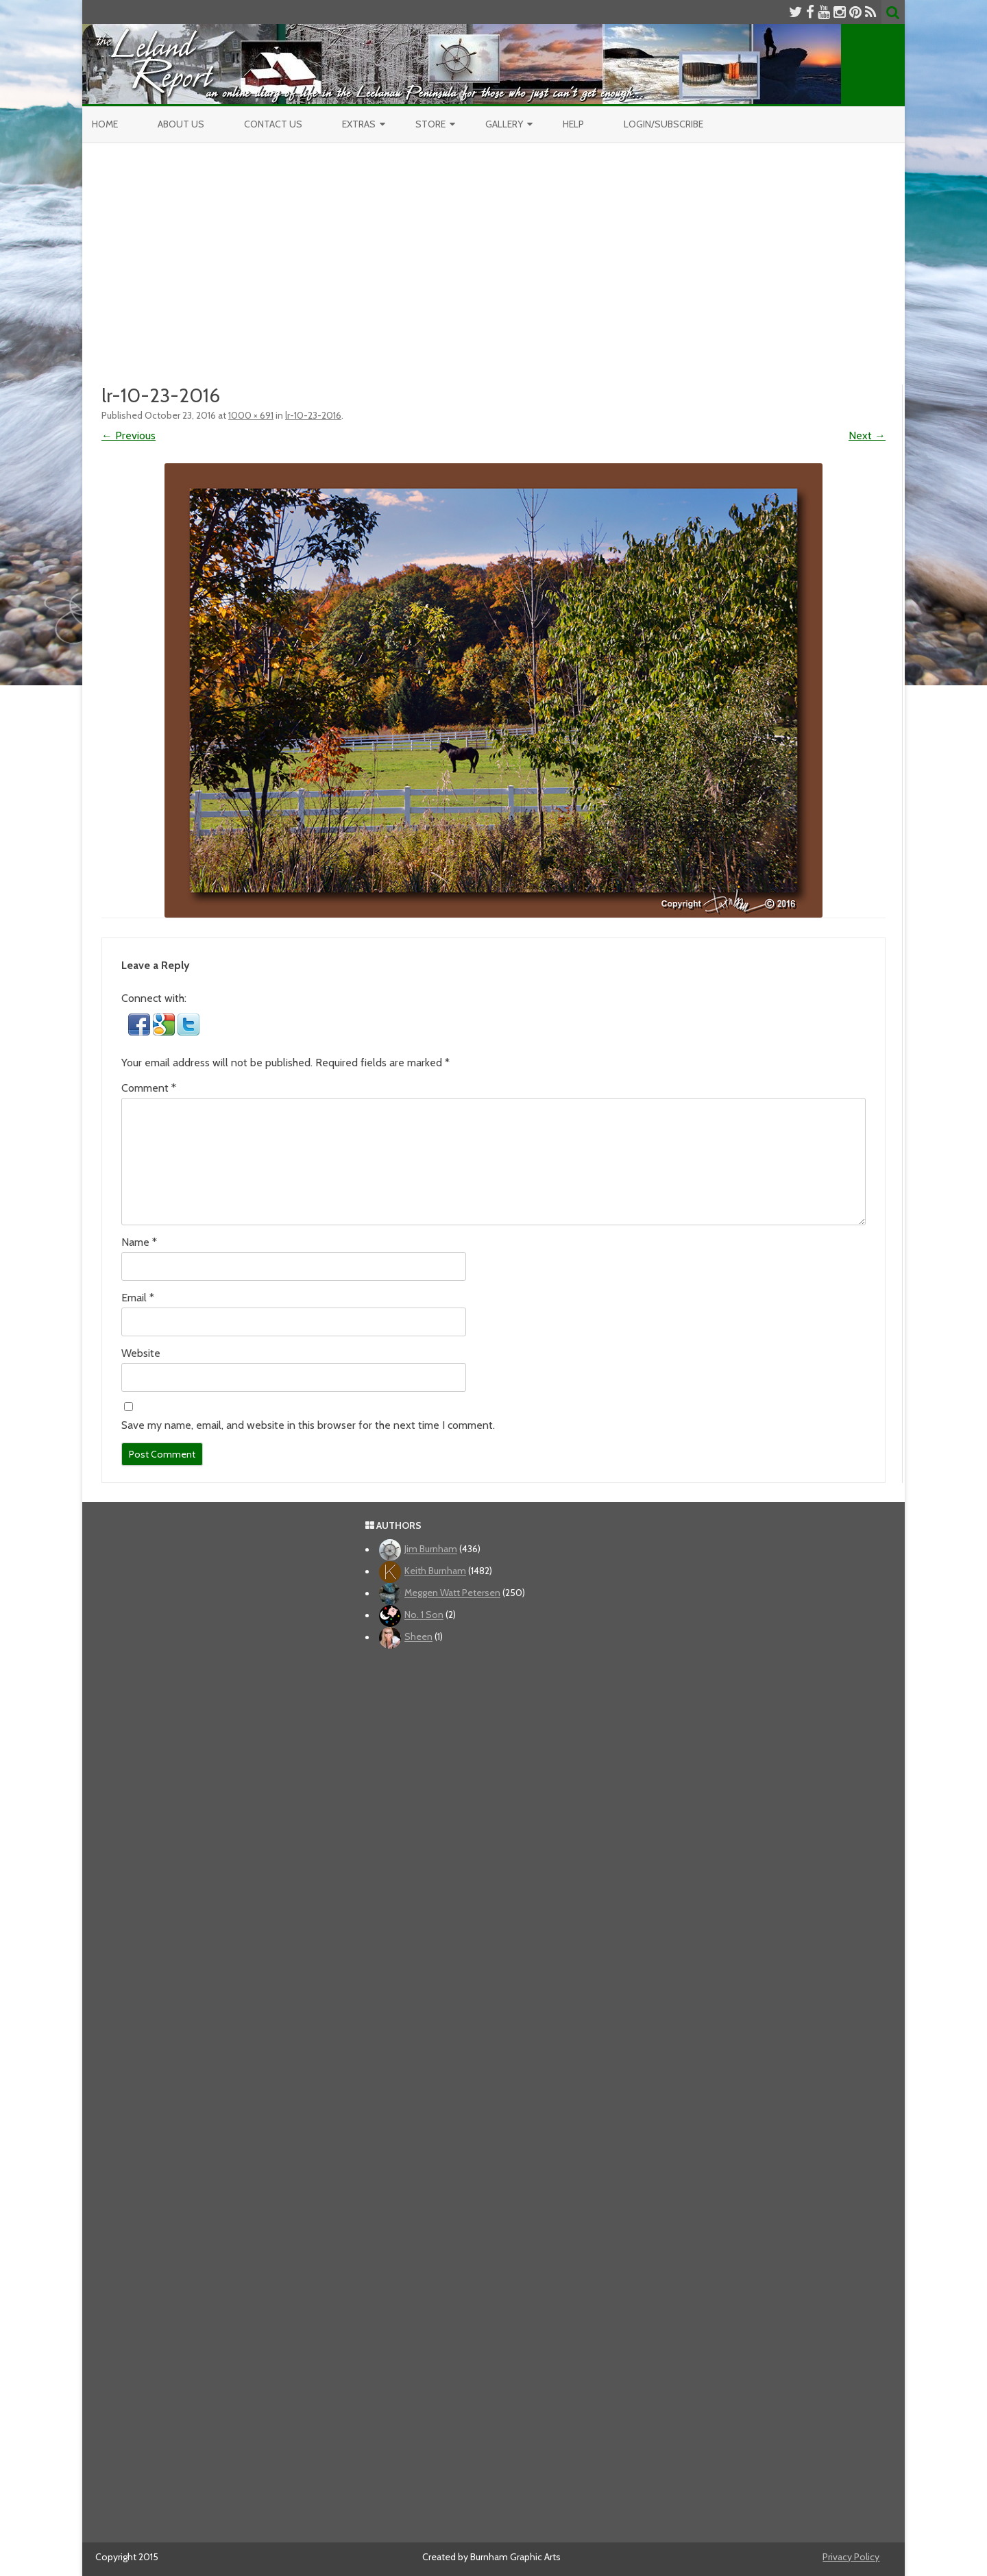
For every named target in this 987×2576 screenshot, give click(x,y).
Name (139, 1242)
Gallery (504, 124)
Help (573, 124)
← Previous (128, 435)
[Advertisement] (493, 262)
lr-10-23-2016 (313, 415)
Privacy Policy (850, 2557)
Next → (867, 435)
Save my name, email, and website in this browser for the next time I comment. (308, 1425)
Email (137, 1297)
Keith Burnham (435, 1571)
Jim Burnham (430, 1549)
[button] (140, 1031)
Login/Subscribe (663, 124)
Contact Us (273, 124)
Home (105, 124)
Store (430, 124)
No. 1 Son (423, 1615)
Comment (148, 1087)
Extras (359, 124)
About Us (181, 124)
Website (140, 1353)
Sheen (418, 1637)
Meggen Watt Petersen (452, 1593)
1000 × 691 (250, 415)
